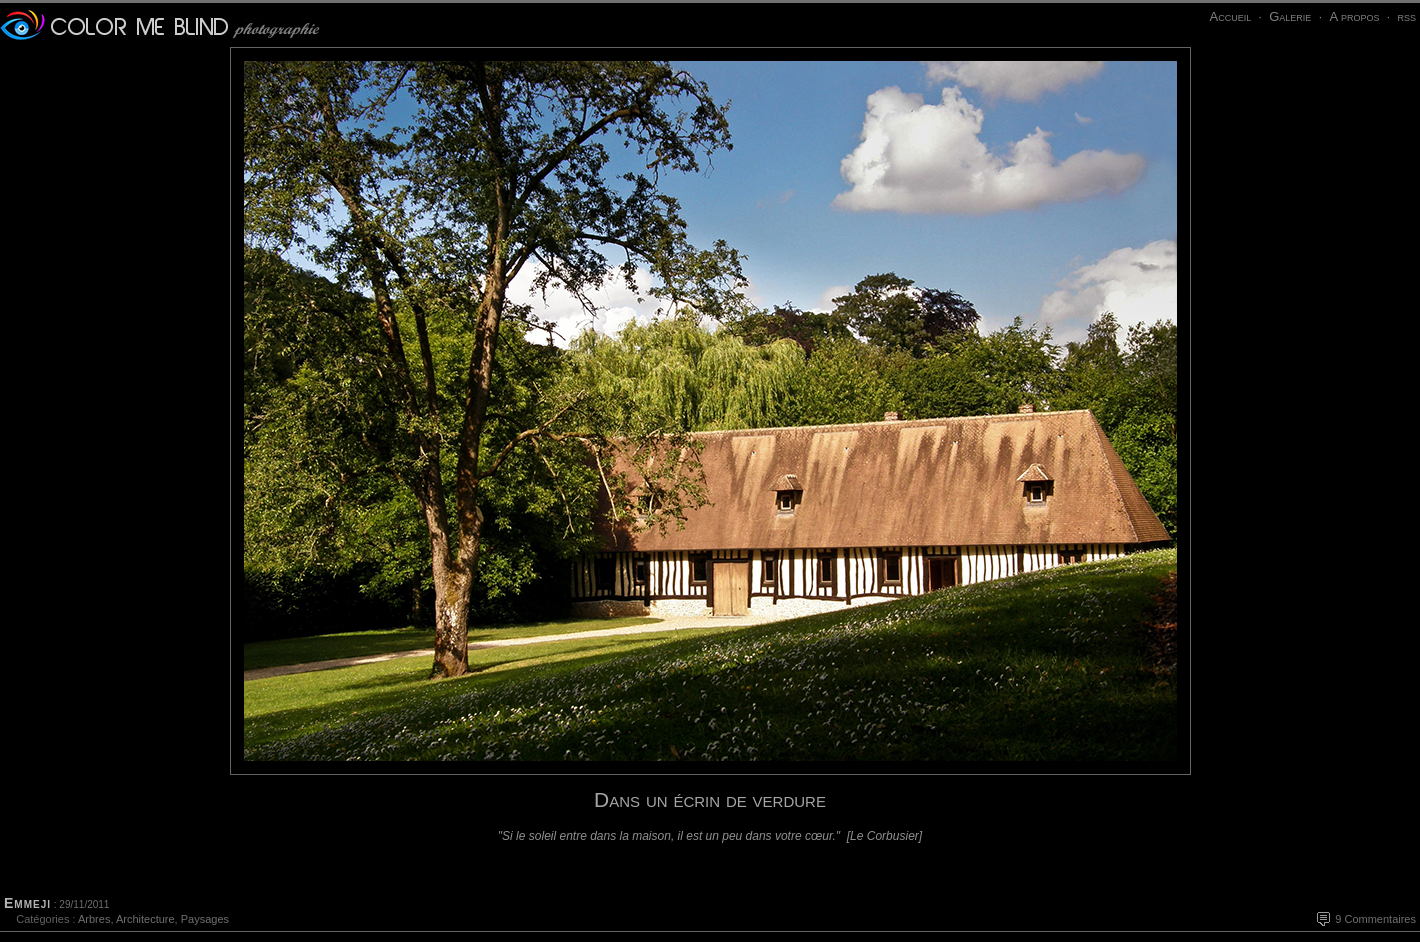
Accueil (1230, 16)
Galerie (1290, 16)
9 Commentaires (1375, 919)
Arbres (94, 919)
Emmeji (27, 903)
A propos (1354, 16)
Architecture (145, 919)
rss (1406, 16)
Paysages (205, 919)
